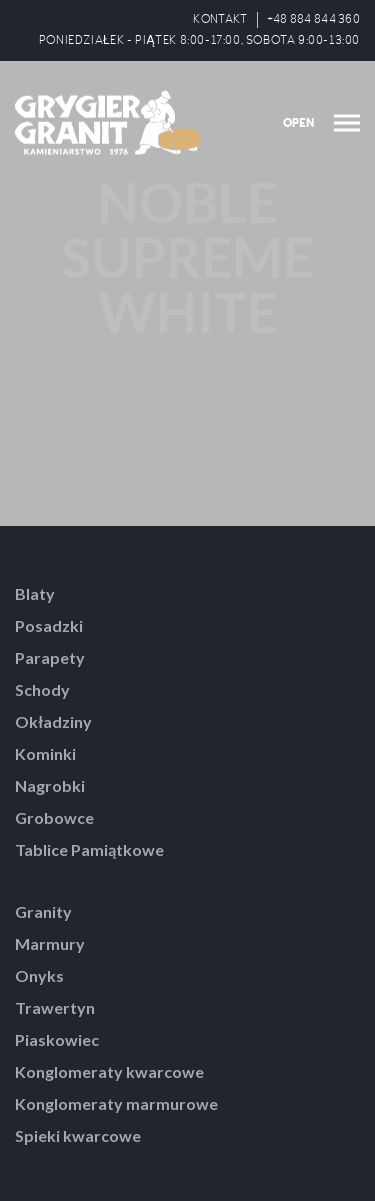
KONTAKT (220, 19)
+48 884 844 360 (314, 19)
